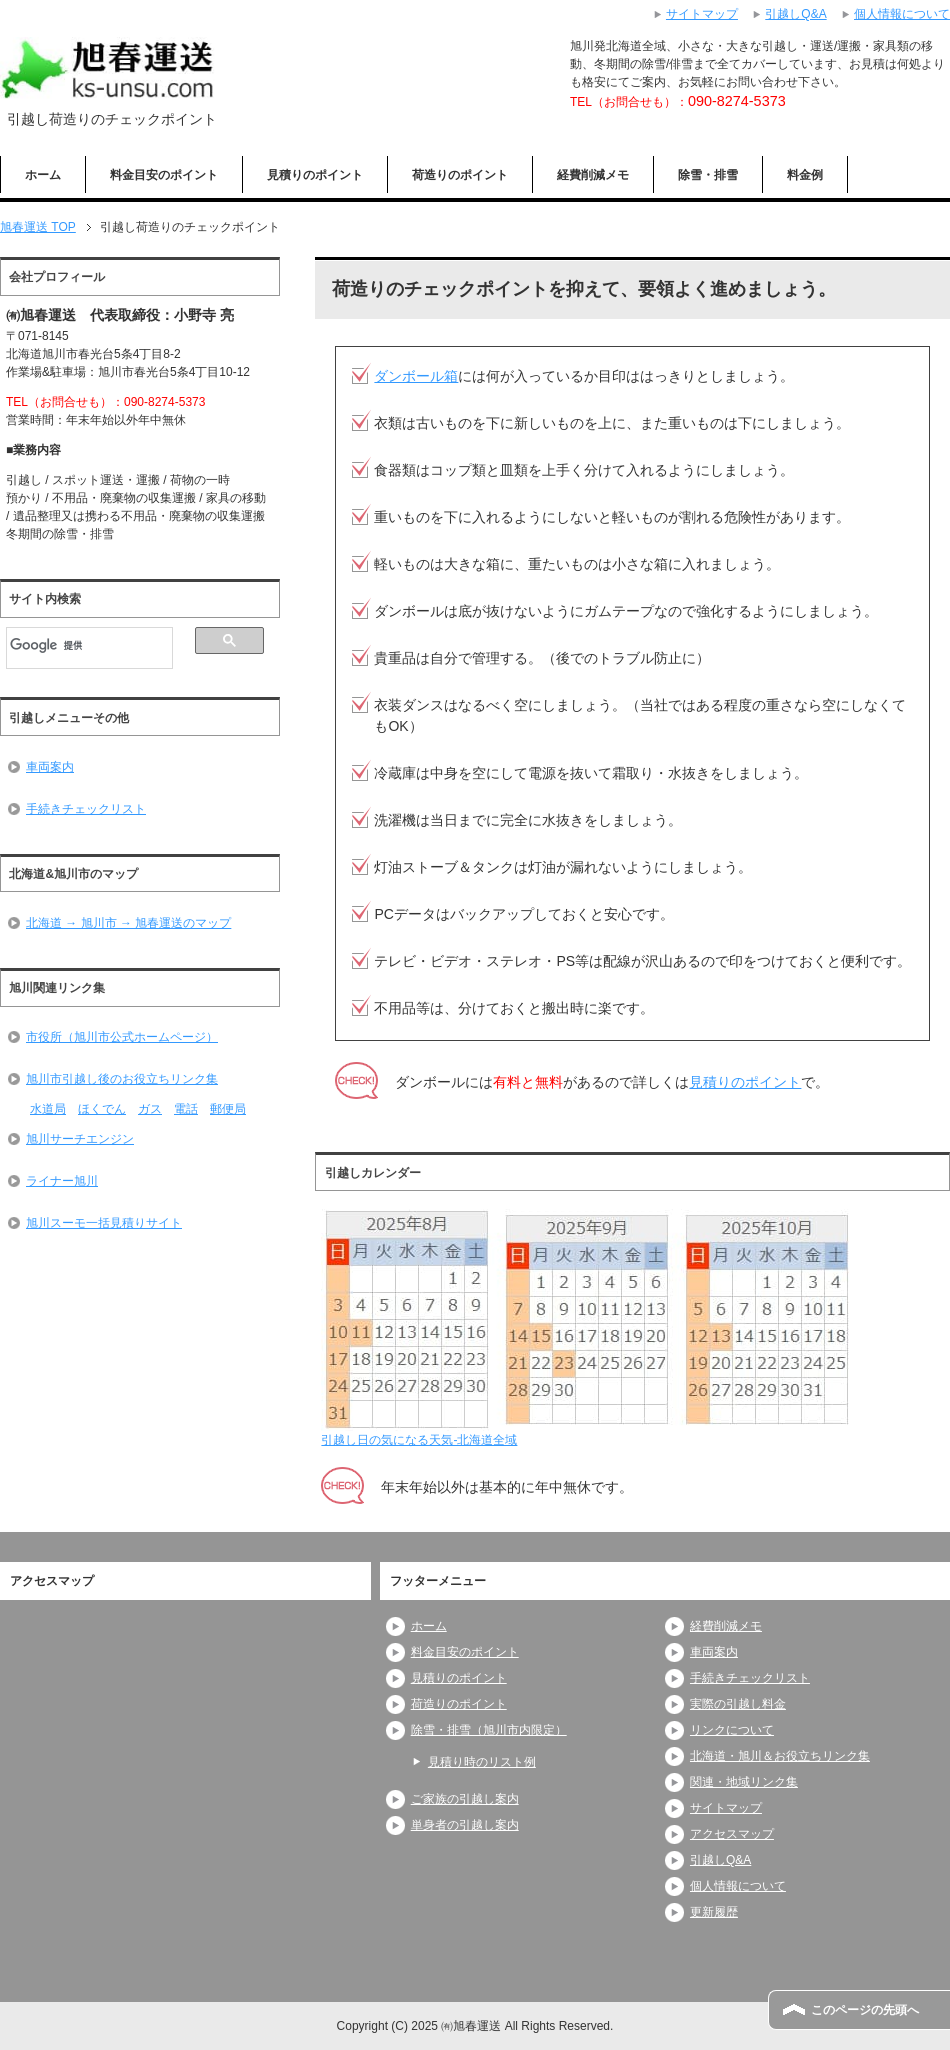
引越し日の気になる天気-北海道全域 (419, 1440)
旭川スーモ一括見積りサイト (104, 1223)
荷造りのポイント (460, 175)
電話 (186, 1109)
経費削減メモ (593, 175)
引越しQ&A (720, 1860)
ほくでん (102, 1109)
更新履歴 (714, 1912)
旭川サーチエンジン (80, 1139)
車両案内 (50, 767)
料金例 (805, 175)
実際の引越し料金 (738, 1704)
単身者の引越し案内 (465, 1825)
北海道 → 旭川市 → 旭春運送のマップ (128, 923)
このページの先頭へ (865, 2010)
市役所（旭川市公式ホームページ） (122, 1037)
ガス (150, 1109)
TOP (38, 227)
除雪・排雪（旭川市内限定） (489, 1730)
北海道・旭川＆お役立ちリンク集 (780, 1756)
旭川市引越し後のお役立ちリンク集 (122, 1079)
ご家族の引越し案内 (465, 1799)
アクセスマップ (732, 1834)
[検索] (89, 645)
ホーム (43, 175)
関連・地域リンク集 (744, 1782)
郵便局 (228, 1109)
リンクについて (732, 1730)
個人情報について (738, 1886)
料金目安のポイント (164, 175)
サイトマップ (726, 1808)
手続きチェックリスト (86, 809)
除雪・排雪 (708, 175)
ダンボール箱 (416, 376)
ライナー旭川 (62, 1181)
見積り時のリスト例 (482, 1762)
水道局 (48, 1109)
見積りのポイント (315, 175)
